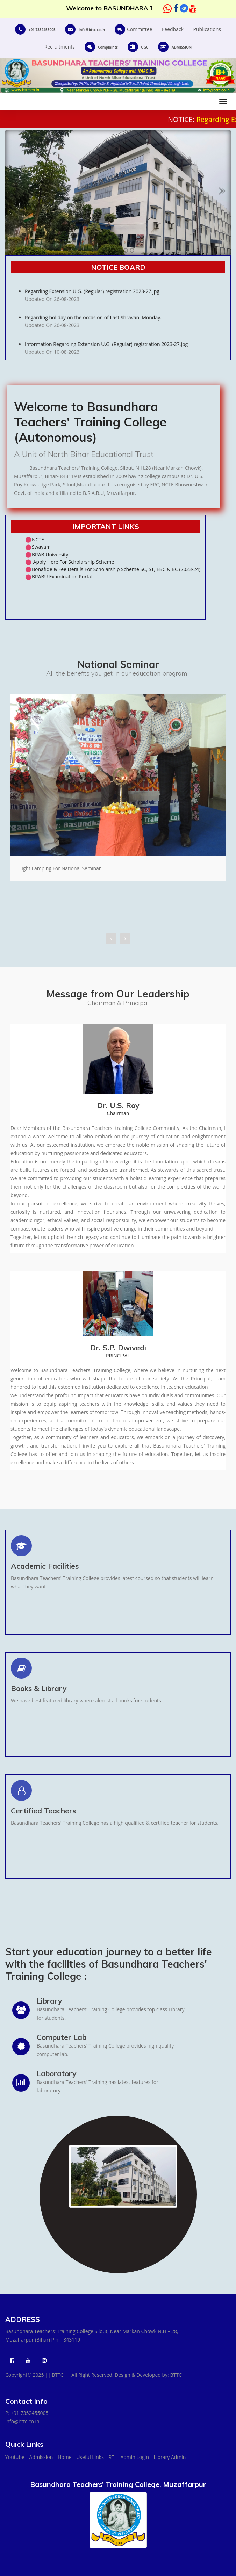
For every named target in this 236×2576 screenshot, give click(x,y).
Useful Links (90, 2457)
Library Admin (170, 2457)
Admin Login (134, 2457)
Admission (41, 2457)
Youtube (14, 2457)
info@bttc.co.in (22, 2421)
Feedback (173, 29)
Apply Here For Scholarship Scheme (73, 561)
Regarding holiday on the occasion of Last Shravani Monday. (125, 331)
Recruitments (59, 46)
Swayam (41, 546)
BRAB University (50, 554)
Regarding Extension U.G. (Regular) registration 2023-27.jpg (125, 305)
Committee (133, 29)
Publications (207, 29)
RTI (111, 2457)
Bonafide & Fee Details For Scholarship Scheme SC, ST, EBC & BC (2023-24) (116, 569)
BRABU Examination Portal (62, 576)
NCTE (38, 539)
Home (65, 2457)
